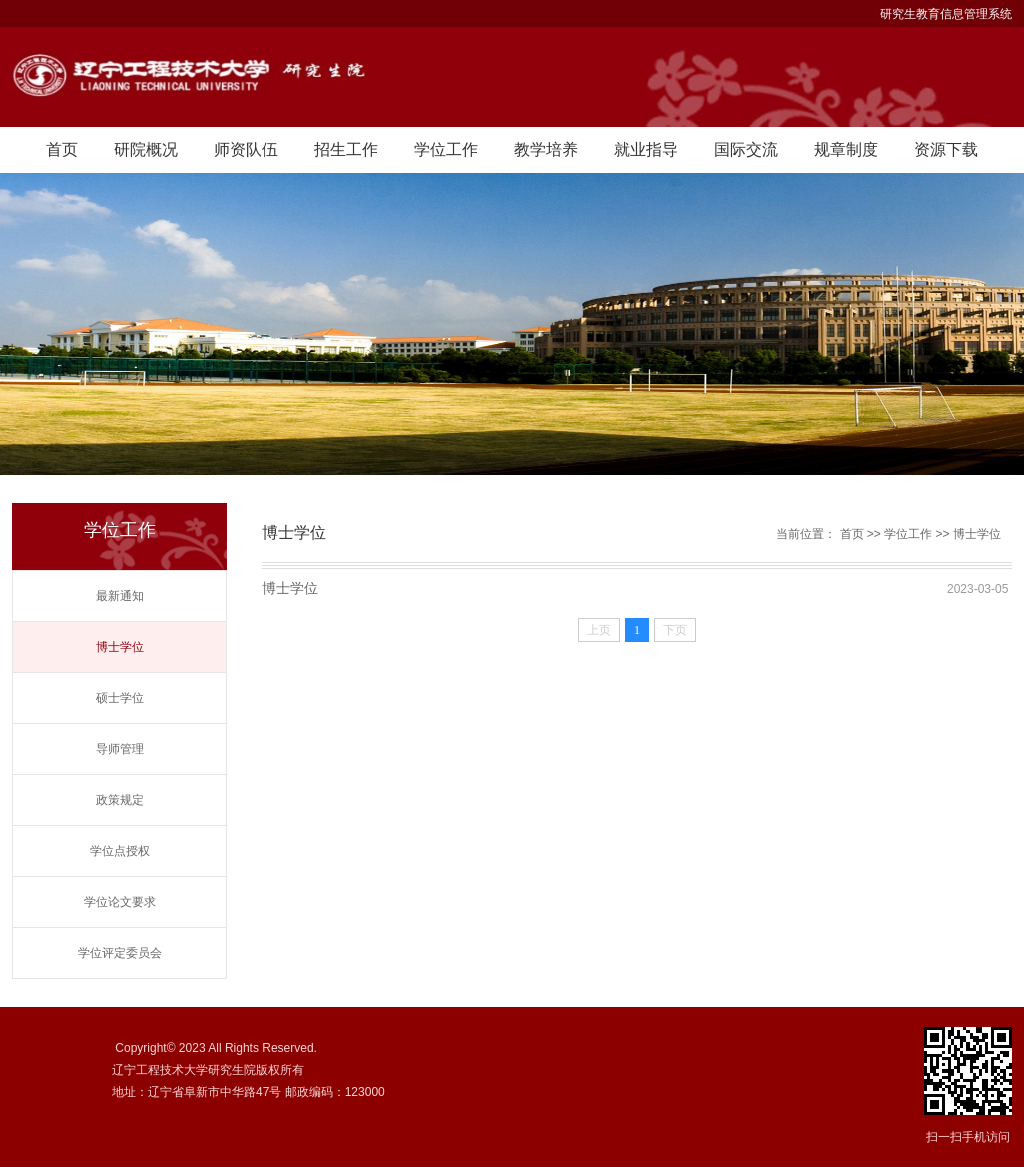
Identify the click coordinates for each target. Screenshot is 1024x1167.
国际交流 (746, 149)
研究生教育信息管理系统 (946, 14)
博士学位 (120, 647)
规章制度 (846, 149)
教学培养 (546, 149)
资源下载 (946, 149)
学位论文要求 (120, 902)
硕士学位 (120, 698)
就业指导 (646, 149)
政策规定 (120, 800)
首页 (62, 149)
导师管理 (120, 749)
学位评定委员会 (120, 953)
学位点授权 (120, 851)
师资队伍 (246, 149)
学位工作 (446, 149)
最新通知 (120, 596)
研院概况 (146, 149)
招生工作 (346, 149)
